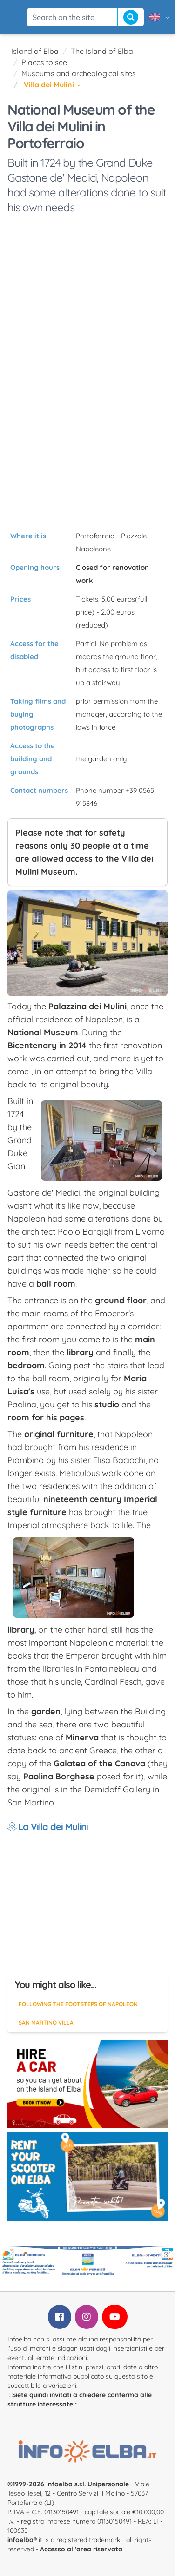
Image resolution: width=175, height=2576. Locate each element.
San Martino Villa (46, 2022)
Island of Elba (35, 51)
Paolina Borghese (58, 1776)
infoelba (20, 2540)
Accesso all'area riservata (81, 2549)
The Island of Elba (102, 51)
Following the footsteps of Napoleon (78, 2004)
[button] (13, 17)
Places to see (44, 62)
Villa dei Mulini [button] (52, 84)
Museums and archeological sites (78, 73)
